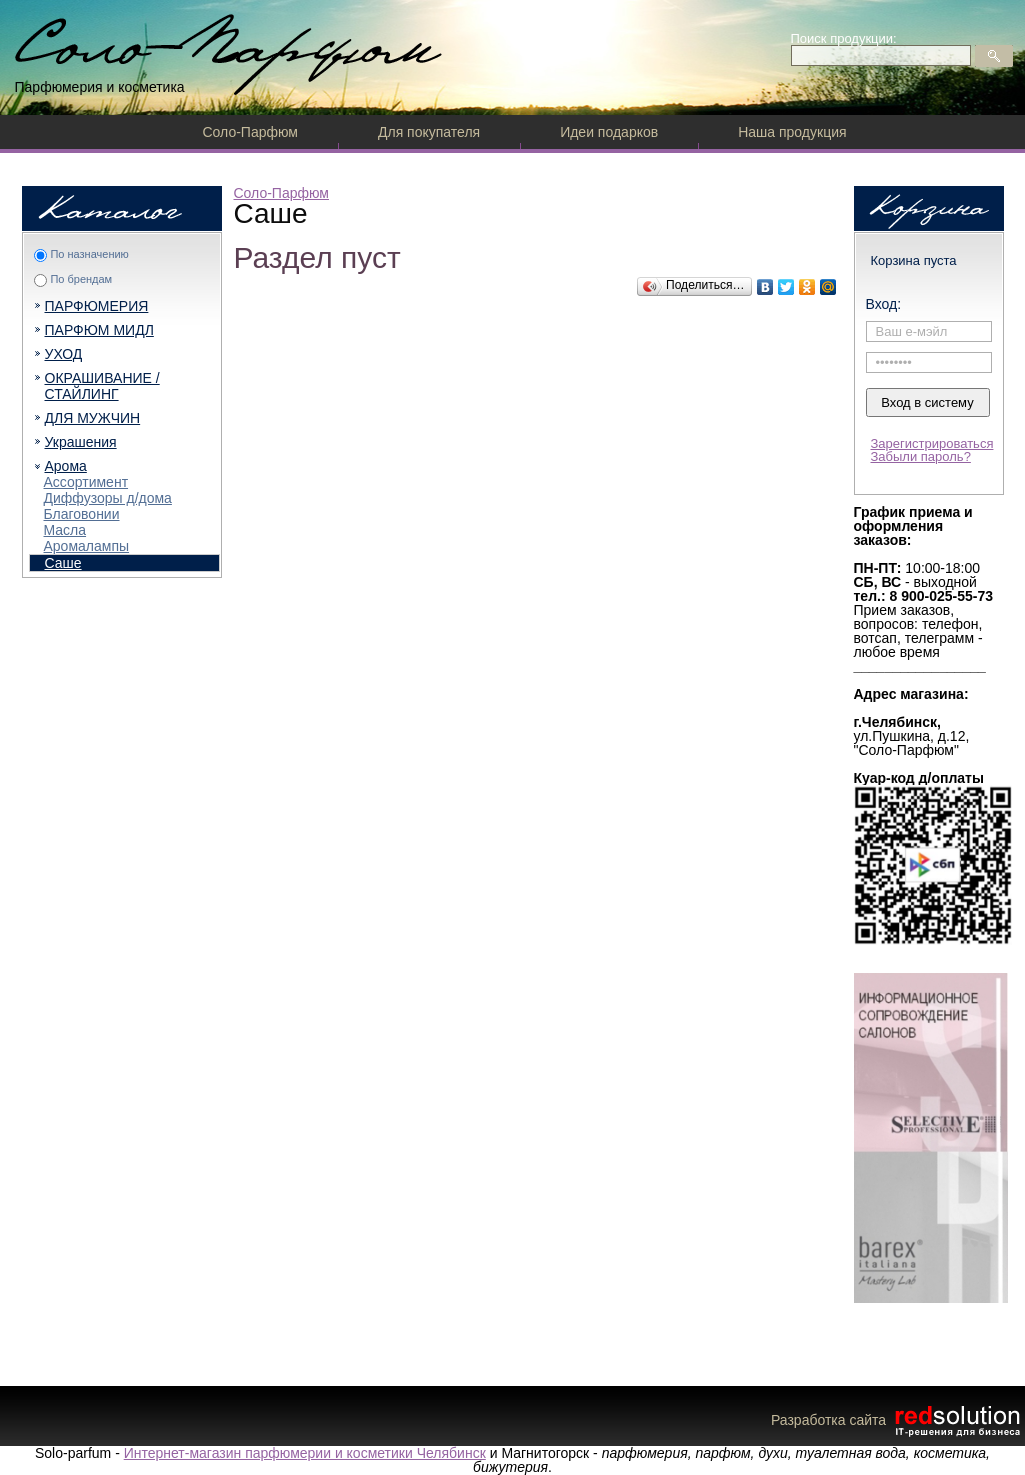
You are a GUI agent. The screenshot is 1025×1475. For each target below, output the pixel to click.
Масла (65, 530)
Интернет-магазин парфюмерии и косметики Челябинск (305, 1453)
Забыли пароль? (921, 456)
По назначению (89, 254)
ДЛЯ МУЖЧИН (93, 418)
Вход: (884, 304)
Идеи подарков (609, 132)
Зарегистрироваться (932, 443)
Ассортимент (86, 482)
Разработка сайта (898, 1420)
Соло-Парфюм (250, 132)
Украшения (81, 442)
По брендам (81, 279)
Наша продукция (792, 132)
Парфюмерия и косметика (100, 87)
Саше (63, 563)
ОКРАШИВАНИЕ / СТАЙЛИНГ (102, 386)
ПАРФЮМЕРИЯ (97, 306)
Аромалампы (87, 546)
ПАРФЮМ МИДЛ (99, 330)
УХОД (64, 354)
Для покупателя (429, 132)
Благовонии (82, 514)
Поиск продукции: (844, 38)
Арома (66, 466)
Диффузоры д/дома (108, 498)
